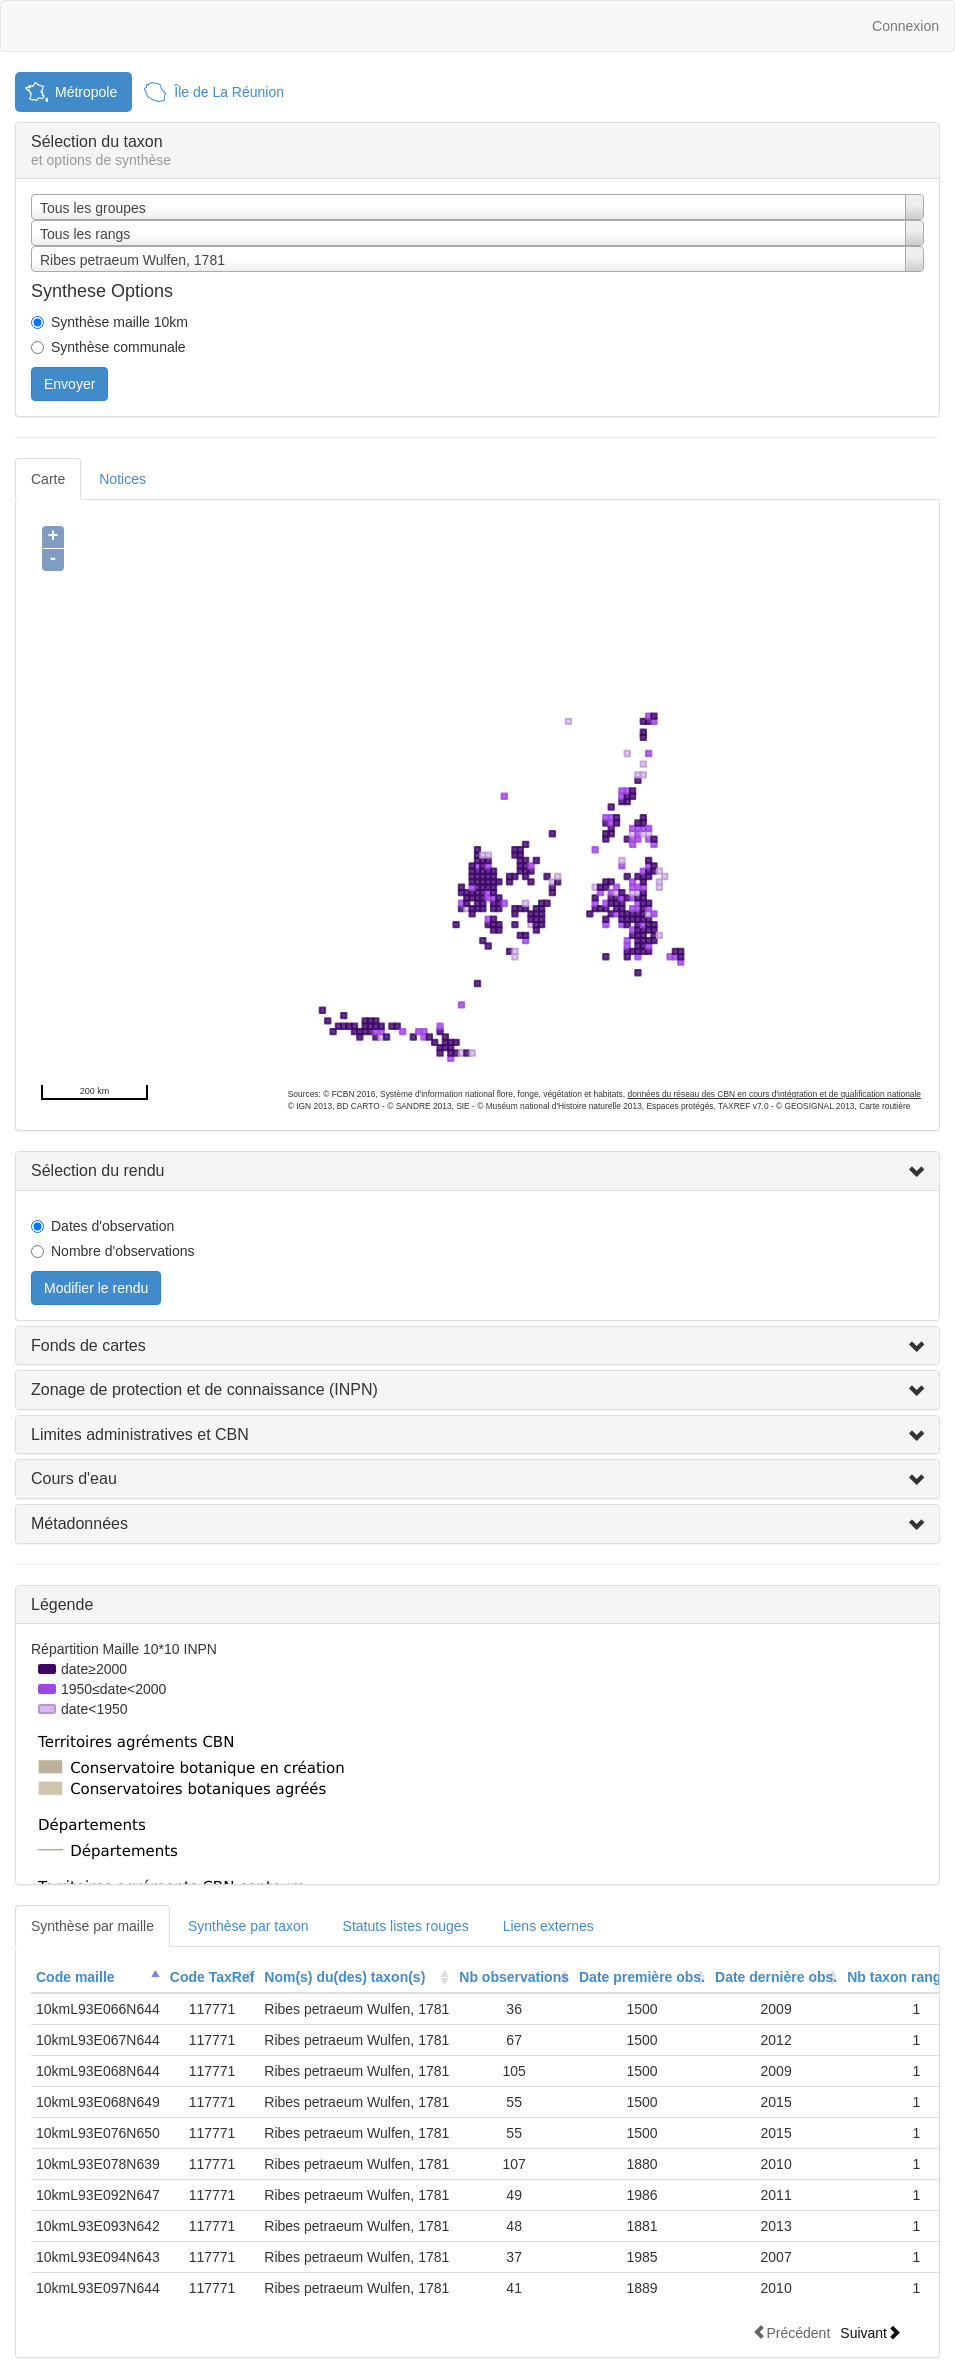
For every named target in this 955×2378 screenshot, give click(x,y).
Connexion (905, 26)
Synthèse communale (118, 347)
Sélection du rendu (97, 1170)
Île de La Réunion (229, 92)
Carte (48, 479)
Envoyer (69, 384)
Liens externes (548, 1926)
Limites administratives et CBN (140, 1434)
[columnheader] (98, 1977)
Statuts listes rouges (406, 1926)
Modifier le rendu (96, 1288)
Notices (122, 479)
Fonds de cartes (88, 1345)
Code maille (75, 1977)
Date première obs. (642, 1977)
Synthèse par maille (92, 1926)
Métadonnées (79, 1523)
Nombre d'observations (123, 1251)
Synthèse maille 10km (119, 322)
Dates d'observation (112, 1226)
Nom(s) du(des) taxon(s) (344, 1977)
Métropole (86, 92)
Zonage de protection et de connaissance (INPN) (204, 1389)
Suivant (870, 2332)
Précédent (791, 2332)
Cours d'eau (74, 1478)
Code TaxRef (212, 1977)
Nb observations (514, 1977)
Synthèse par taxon (248, 1926)
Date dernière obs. (776, 1977)
